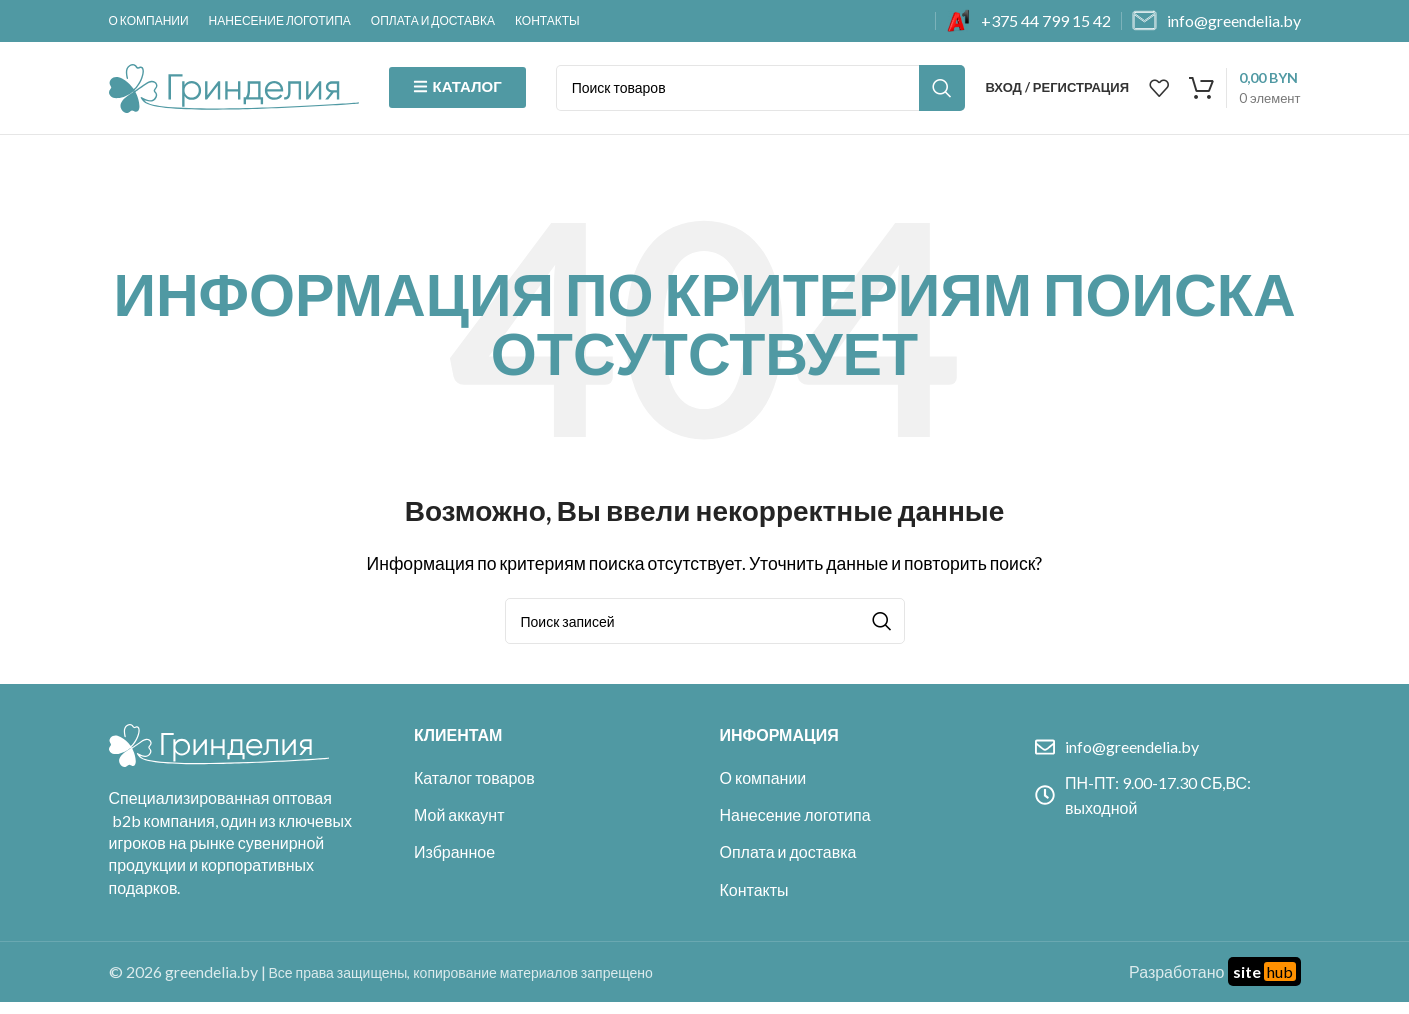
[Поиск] (761, 94)
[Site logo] (234, 91)
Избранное (454, 863)
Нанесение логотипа (795, 826)
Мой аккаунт (459, 826)
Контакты (754, 901)
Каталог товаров (474, 789)
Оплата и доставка (788, 863)
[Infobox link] (1028, 21)
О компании (763, 789)
